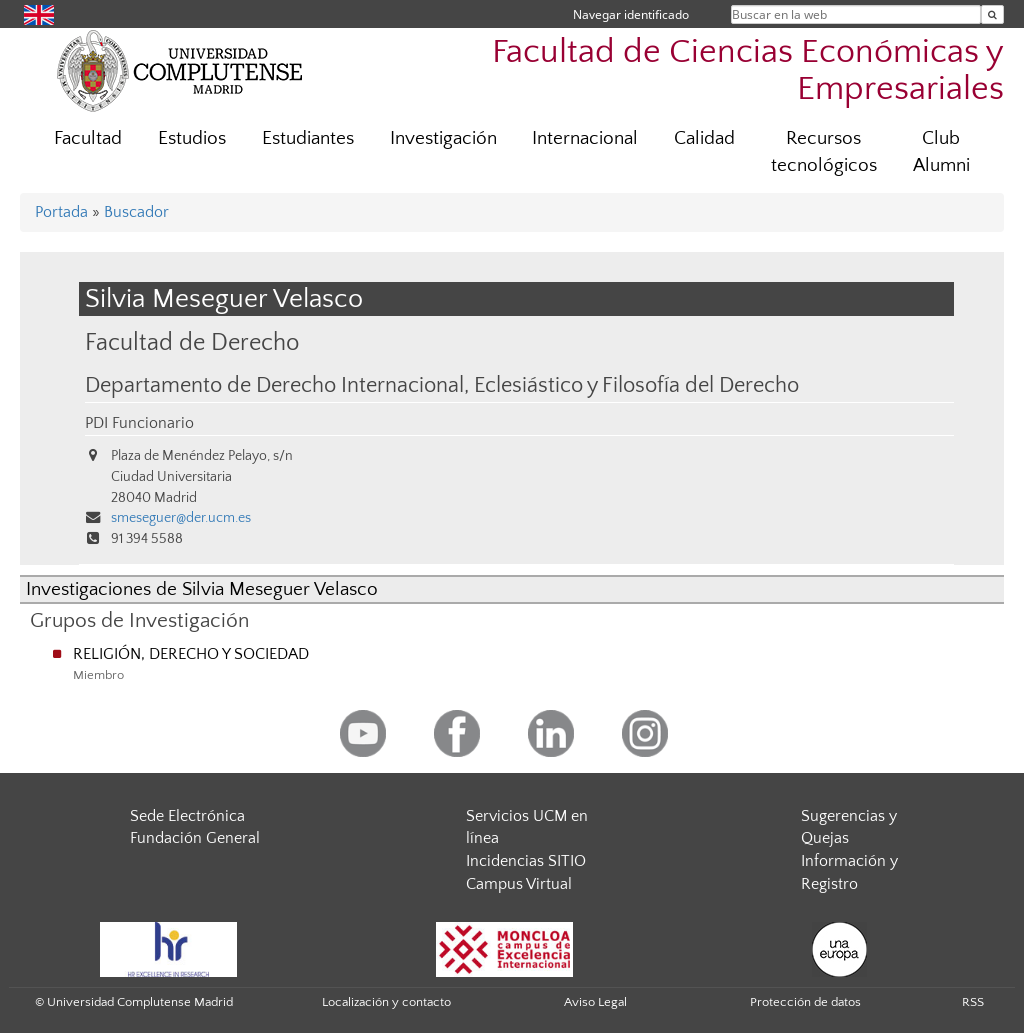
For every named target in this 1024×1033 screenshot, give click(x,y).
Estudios (192, 138)
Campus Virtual (519, 884)
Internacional (585, 138)
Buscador (136, 212)
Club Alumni (941, 152)
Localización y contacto (386, 1002)
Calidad (704, 138)
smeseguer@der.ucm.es (181, 518)
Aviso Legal (595, 1002)
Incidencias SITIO (526, 861)
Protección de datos (805, 1002)
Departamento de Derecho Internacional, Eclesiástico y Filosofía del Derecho (442, 386)
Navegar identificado (631, 14)
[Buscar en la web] (992, 14)
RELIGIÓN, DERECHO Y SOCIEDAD (191, 654)
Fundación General (195, 838)
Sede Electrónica (187, 816)
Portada (61, 212)
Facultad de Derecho (192, 342)
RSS (973, 1002)
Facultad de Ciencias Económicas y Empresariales (748, 71)
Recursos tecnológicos (824, 152)
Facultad (88, 138)
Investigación (443, 138)
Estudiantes (308, 138)
